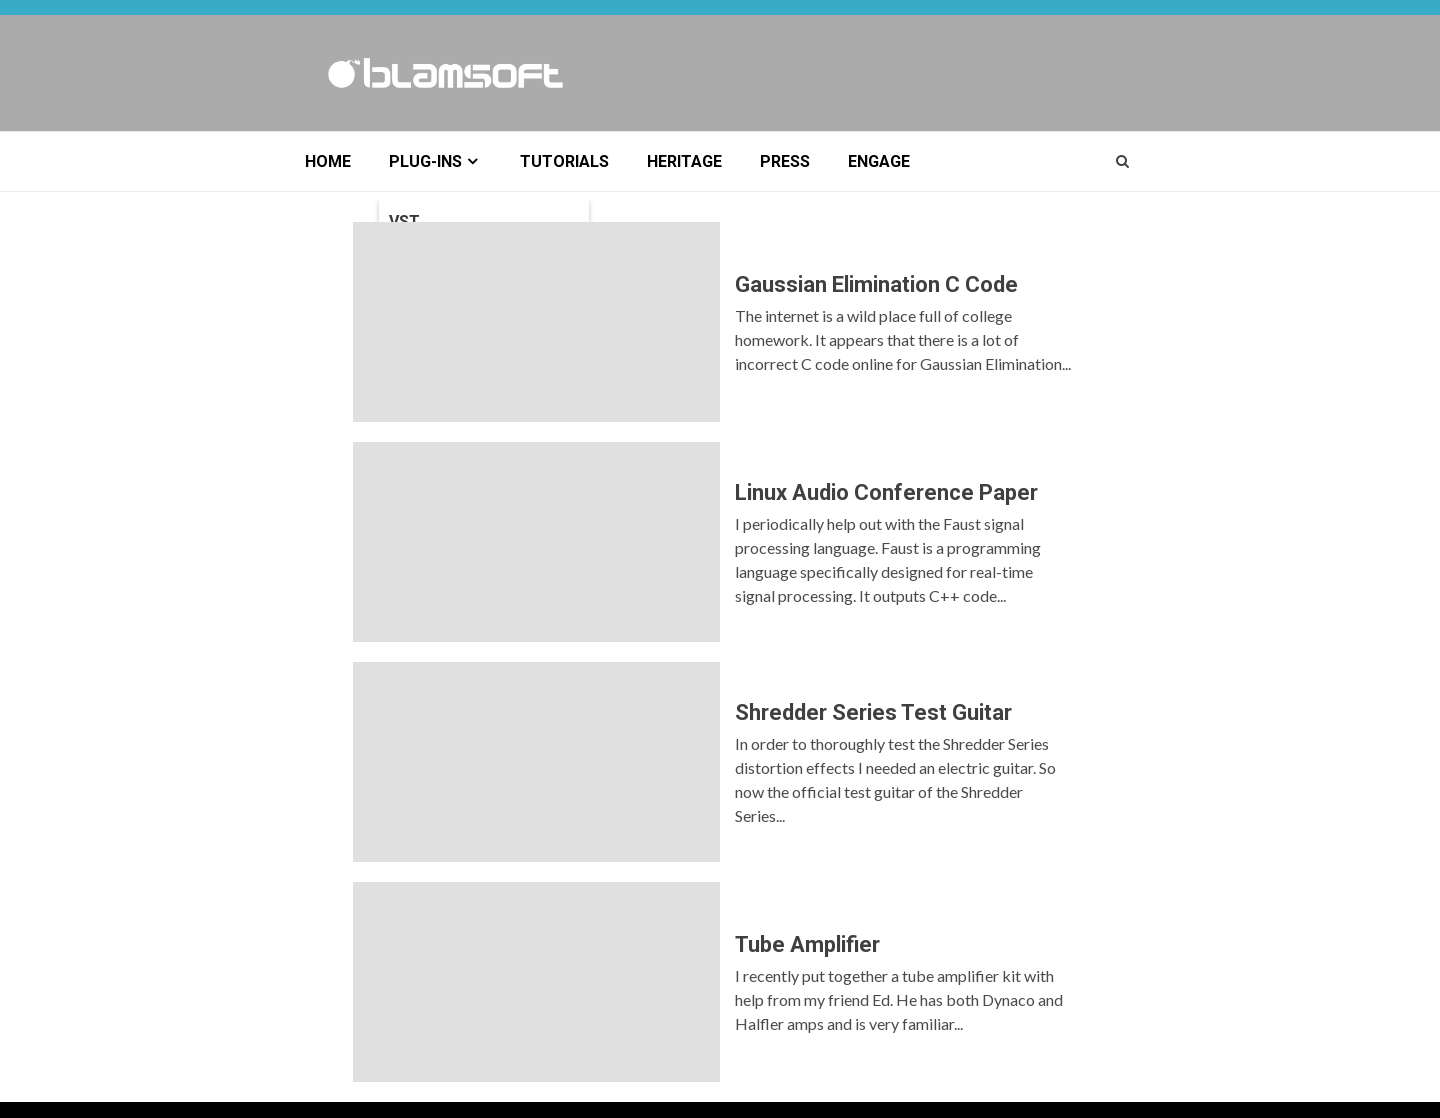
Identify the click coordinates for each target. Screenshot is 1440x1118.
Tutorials (564, 161)
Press (785, 161)
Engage (879, 161)
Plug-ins (425, 161)
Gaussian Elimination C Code (536, 322)
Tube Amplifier (536, 982)
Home (328, 161)
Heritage (684, 161)
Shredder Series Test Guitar (536, 762)
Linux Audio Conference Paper (536, 542)
